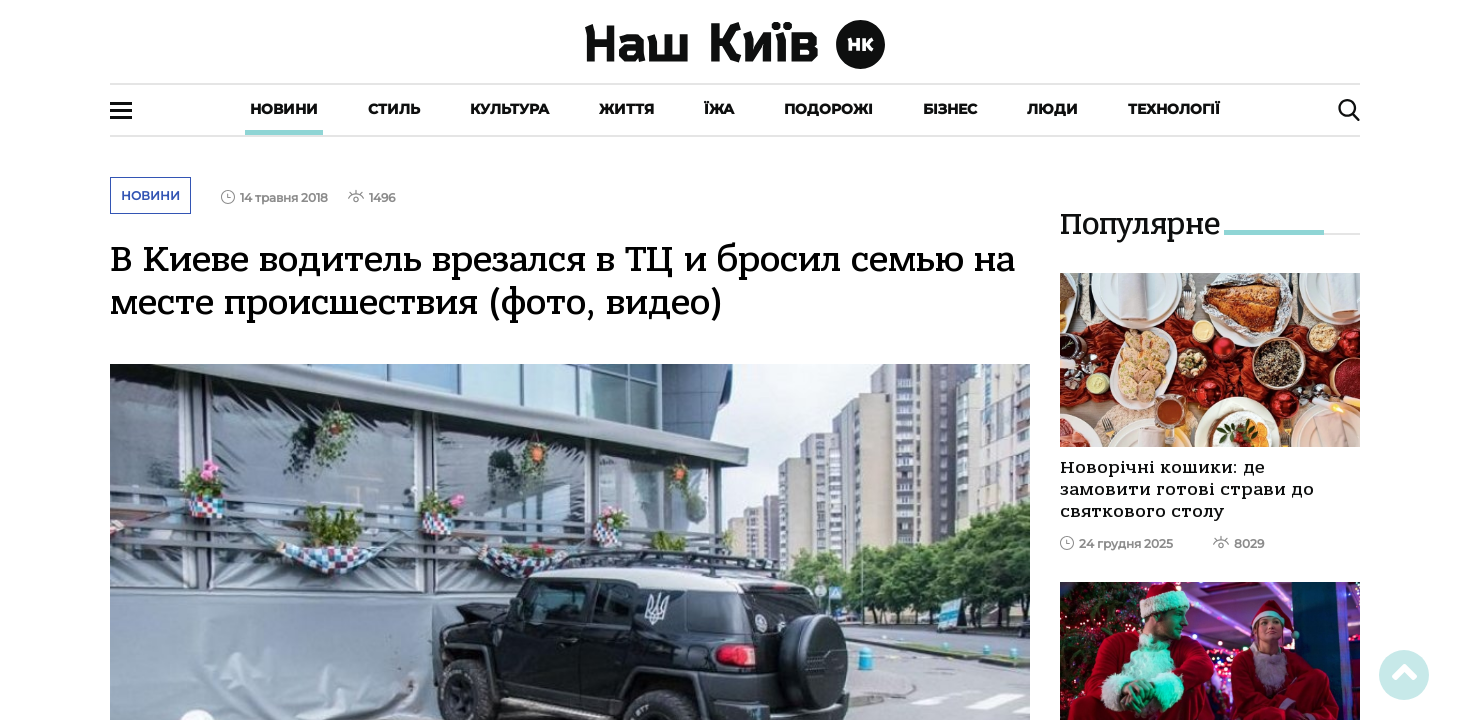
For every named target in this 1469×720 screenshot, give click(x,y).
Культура (509, 109)
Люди (1052, 109)
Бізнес (950, 109)
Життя (626, 109)
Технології (1174, 109)
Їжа (719, 109)
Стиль (394, 109)
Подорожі (828, 109)
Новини (284, 109)
